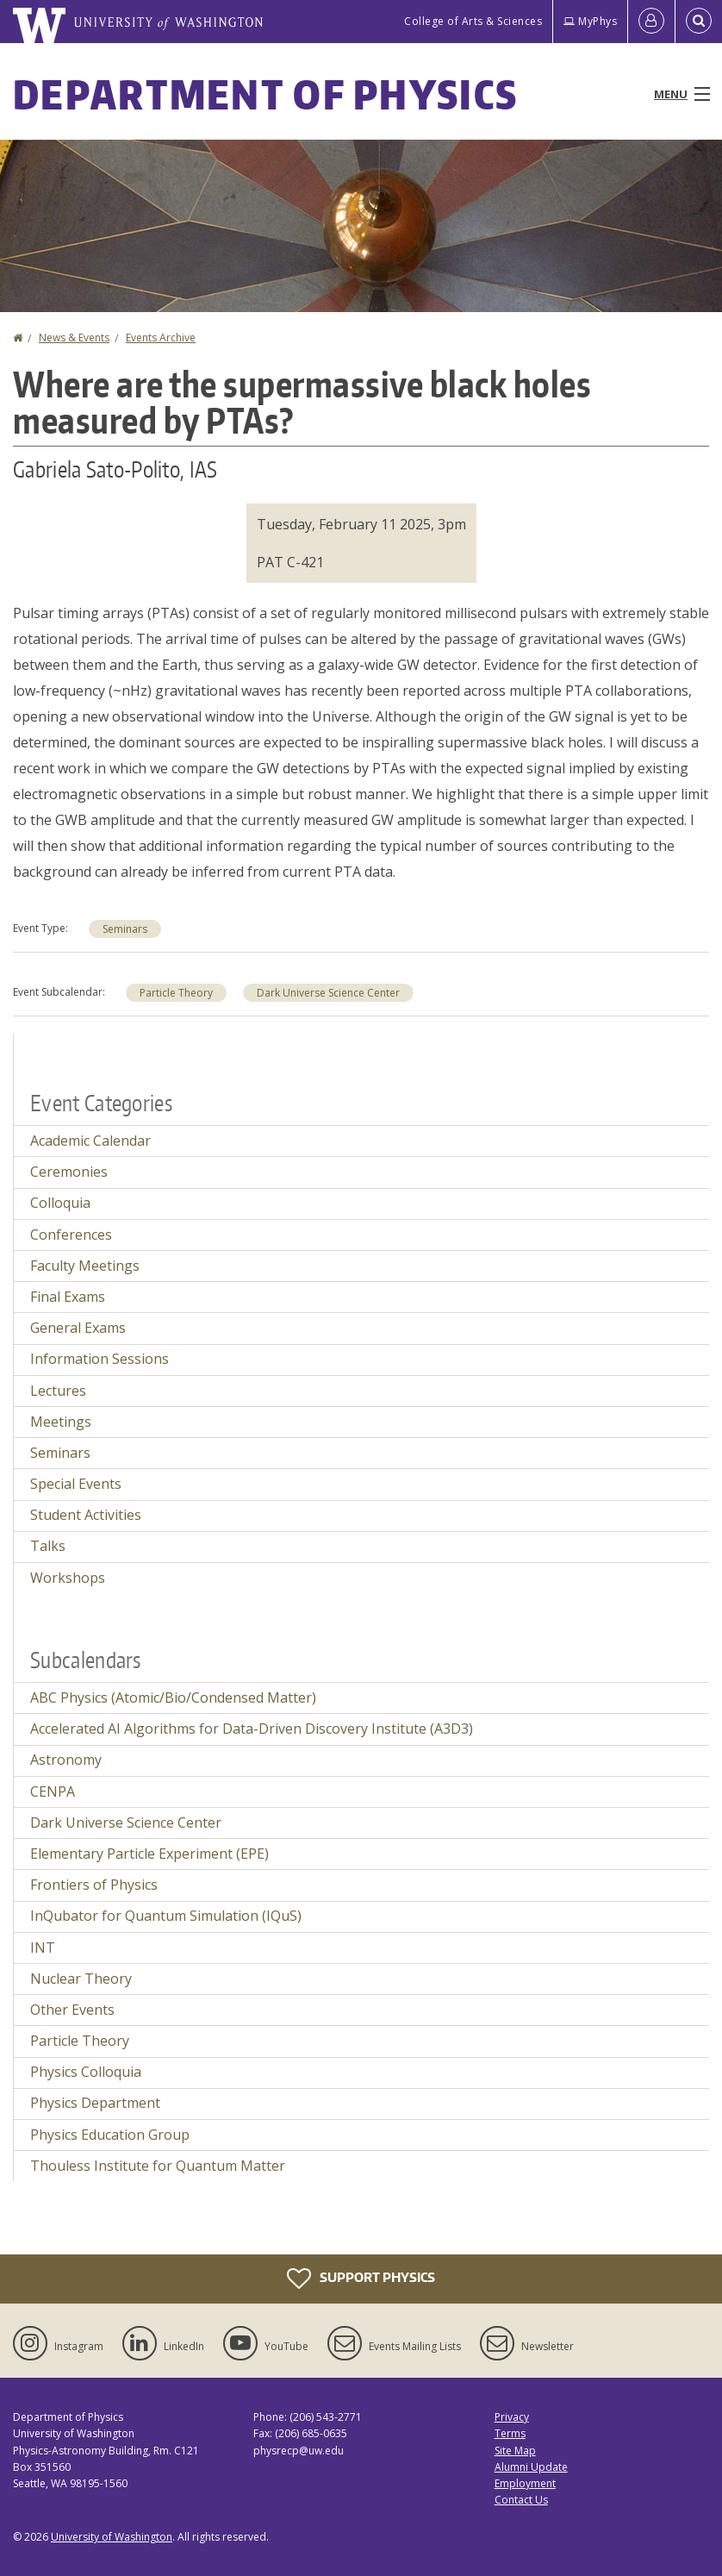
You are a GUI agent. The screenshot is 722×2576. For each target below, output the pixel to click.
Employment (525, 2483)
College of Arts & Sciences (473, 21)
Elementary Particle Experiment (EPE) (149, 1853)
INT (42, 1947)
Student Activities (85, 1514)
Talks (47, 1545)
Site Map (515, 2450)
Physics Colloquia (85, 2071)
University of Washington (111, 2536)
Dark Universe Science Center (328, 992)
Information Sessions (99, 1358)
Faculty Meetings (85, 1265)
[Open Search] (698, 21)
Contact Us (521, 2499)
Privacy (512, 2417)
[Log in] (651, 21)
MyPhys (590, 21)
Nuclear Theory (81, 1978)
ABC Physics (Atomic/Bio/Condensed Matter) (173, 1697)
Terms (510, 2433)
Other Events (72, 2009)
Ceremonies (69, 1171)
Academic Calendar (90, 1140)
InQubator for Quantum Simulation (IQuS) (166, 1915)
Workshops (67, 1577)
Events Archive (161, 337)
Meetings (60, 1421)
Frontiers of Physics (94, 1884)
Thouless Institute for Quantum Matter (157, 2165)
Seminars (125, 929)
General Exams (78, 1327)
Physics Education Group (110, 2134)
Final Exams (67, 1296)
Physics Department (95, 2102)
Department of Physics (265, 94)
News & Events (74, 337)
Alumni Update (531, 2467)
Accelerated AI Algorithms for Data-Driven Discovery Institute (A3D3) (251, 1728)
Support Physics (361, 2279)
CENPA (52, 1791)
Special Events (75, 1483)
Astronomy (66, 1759)
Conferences (71, 1234)
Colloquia (60, 1202)
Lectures (58, 1390)
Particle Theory (176, 992)
